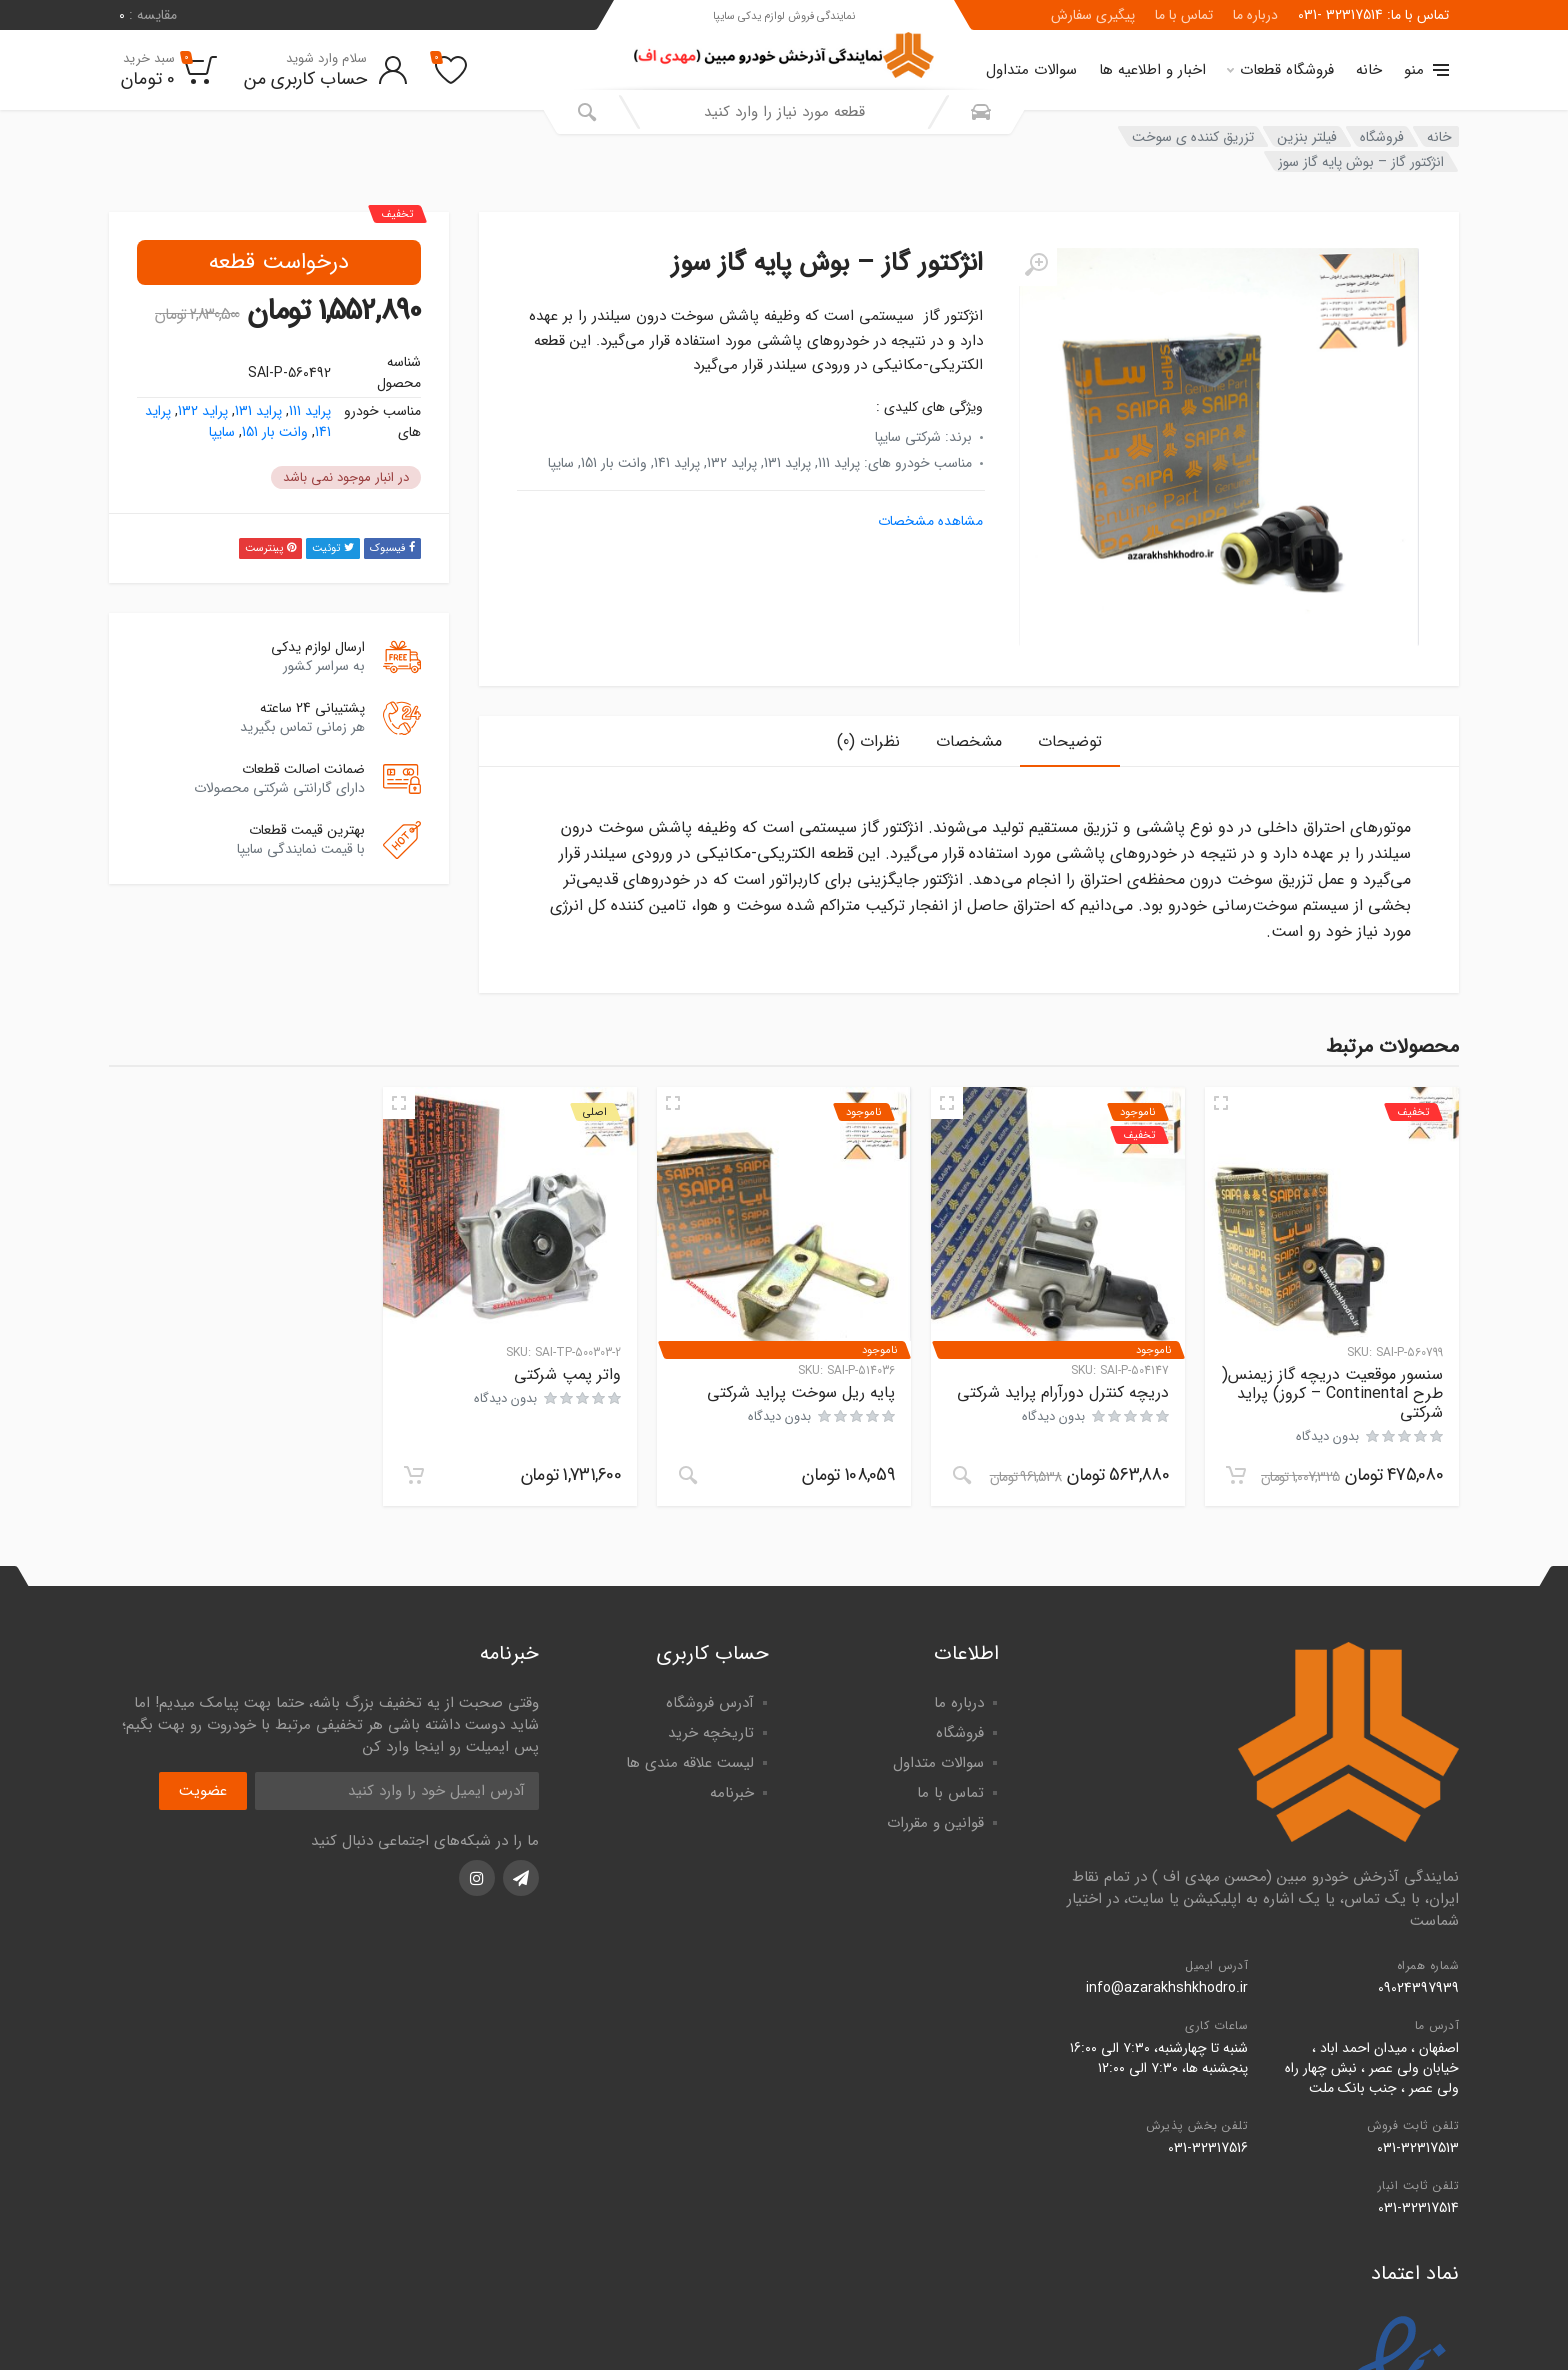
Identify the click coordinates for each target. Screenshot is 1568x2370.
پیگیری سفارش (1093, 15)
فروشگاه (1382, 137)
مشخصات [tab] (969, 741)
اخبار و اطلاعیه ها (1152, 70)
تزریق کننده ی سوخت (1193, 137)
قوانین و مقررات (935, 1823)
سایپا (222, 432)
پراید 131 (258, 411)
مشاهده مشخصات (930, 521)
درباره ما (1255, 15)
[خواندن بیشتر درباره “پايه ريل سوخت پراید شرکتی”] (688, 1475)
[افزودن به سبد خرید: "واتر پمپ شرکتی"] (414, 1475)
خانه (1369, 70)
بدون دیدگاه (1327, 1436)
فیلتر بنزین (1307, 137)
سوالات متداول (1031, 70)
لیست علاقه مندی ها (690, 1763)
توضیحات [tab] (1070, 741)
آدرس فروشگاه (710, 1703)
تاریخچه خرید (711, 1733)
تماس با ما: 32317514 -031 (1373, 15)
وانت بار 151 (275, 432)
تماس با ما (1184, 15)
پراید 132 (203, 411)
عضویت (203, 1791)
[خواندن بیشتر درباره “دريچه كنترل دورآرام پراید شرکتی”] (962, 1475)
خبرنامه (732, 1793)
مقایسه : (148, 15)
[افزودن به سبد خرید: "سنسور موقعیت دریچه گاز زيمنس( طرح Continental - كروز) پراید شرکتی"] (1236, 1475)
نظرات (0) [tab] (868, 741)
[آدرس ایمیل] (397, 1791)
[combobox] (784, 112)
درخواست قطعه (279, 262)
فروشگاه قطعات (1280, 70)
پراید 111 (310, 411)
